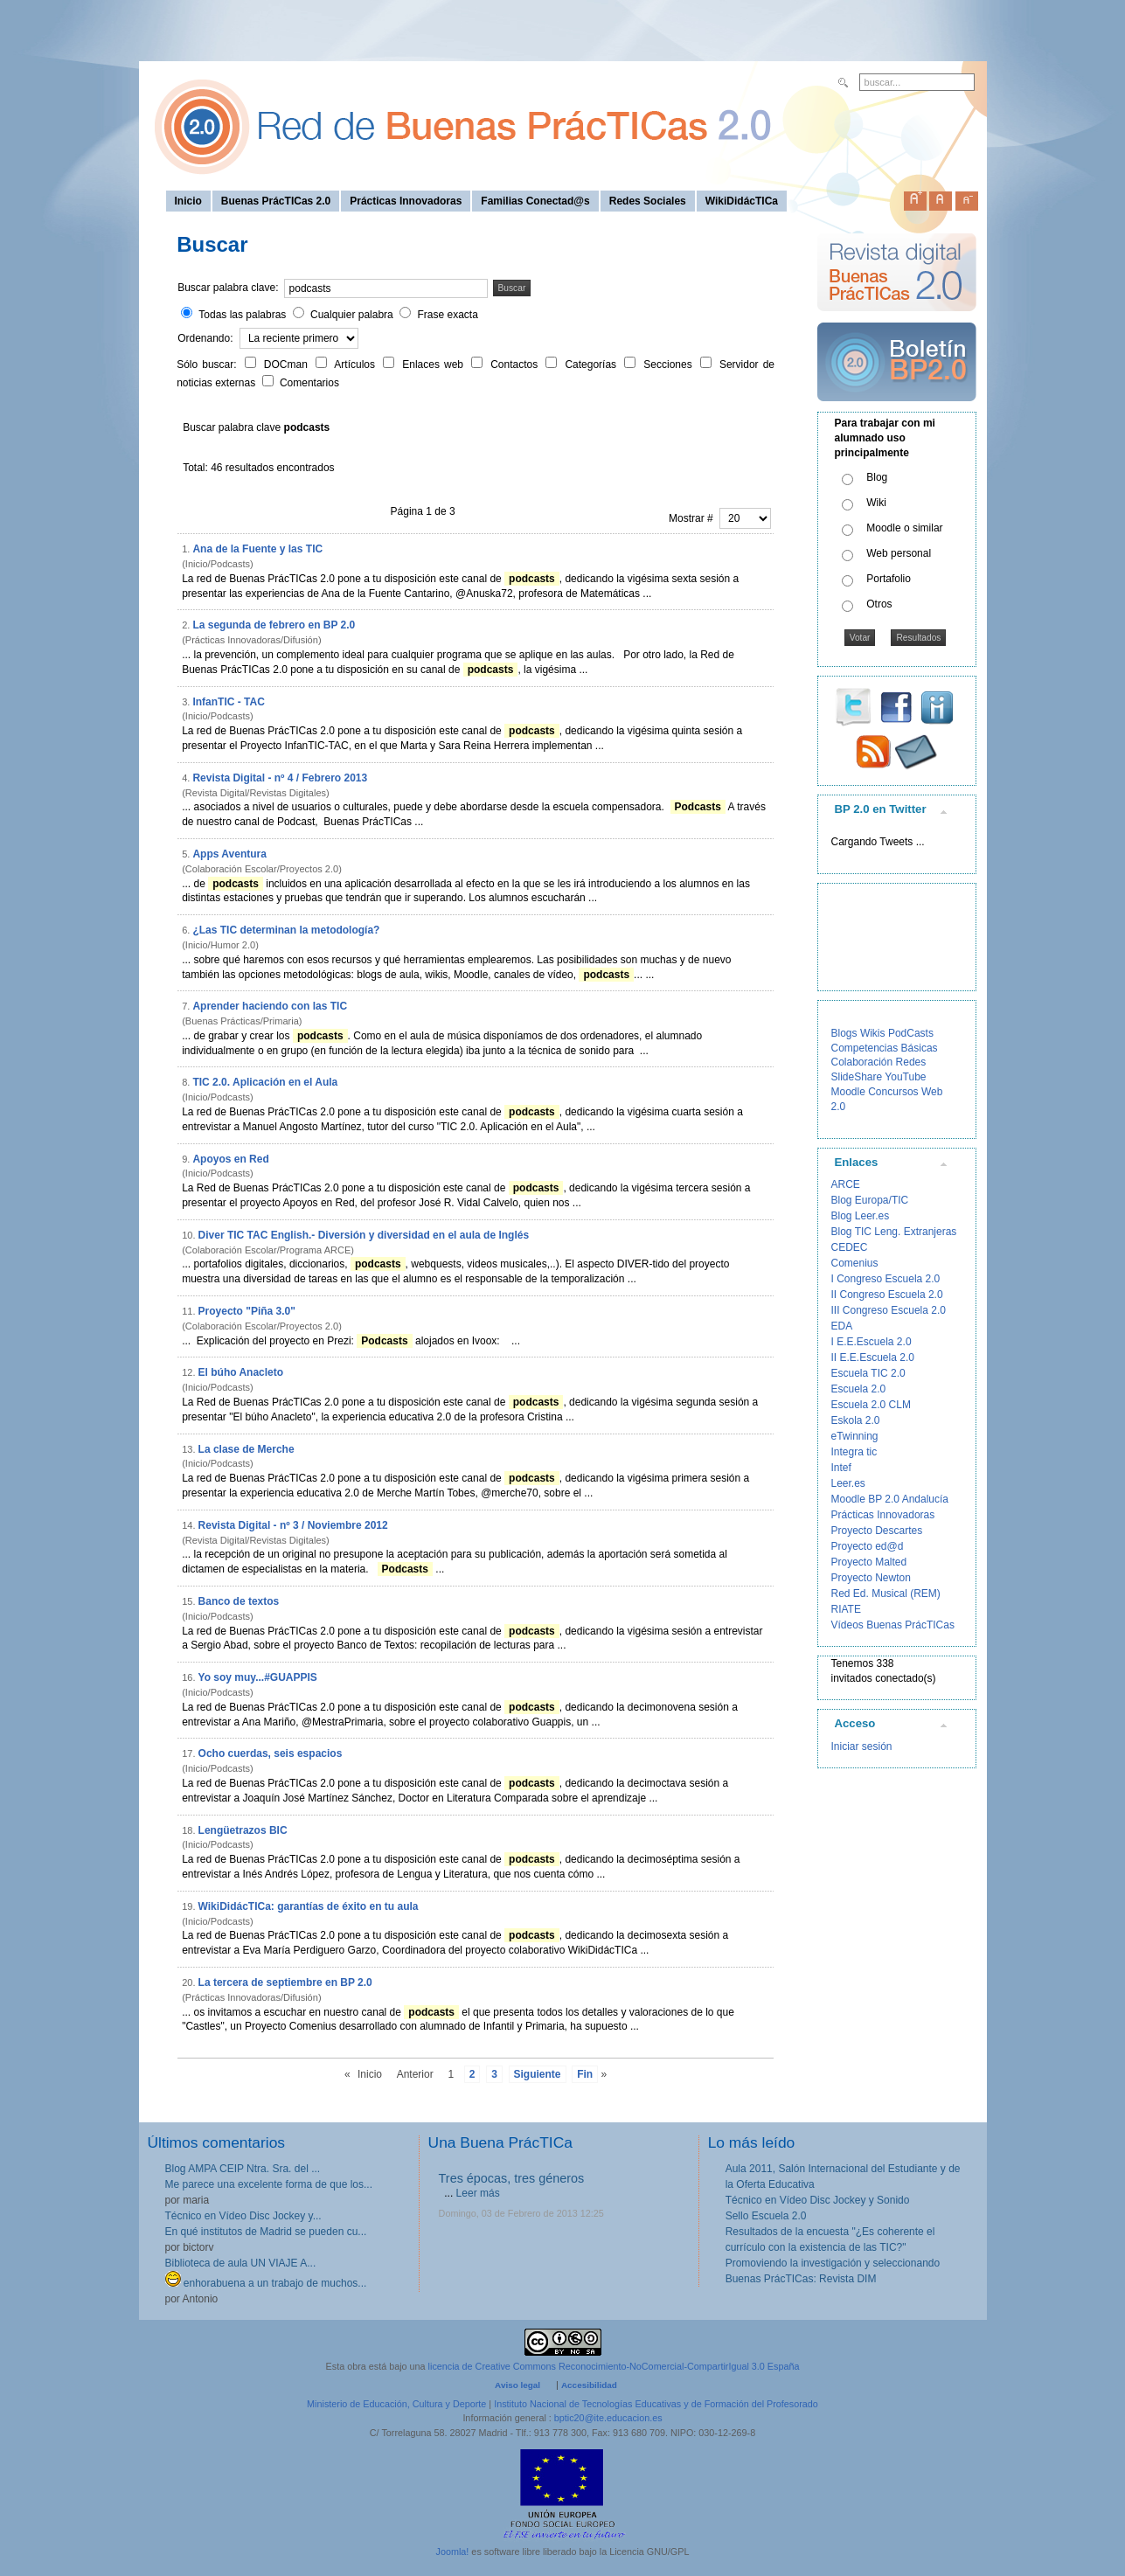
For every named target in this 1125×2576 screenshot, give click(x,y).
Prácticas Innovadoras (883, 1515)
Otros (879, 604)
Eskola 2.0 (855, 1420)
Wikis (872, 1033)
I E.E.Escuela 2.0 (871, 1342)
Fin (585, 2074)
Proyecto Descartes (877, 1530)
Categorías (593, 364)
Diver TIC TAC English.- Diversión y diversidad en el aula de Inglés (364, 1235)
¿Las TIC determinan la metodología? (285, 930)
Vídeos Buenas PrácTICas (893, 1625)
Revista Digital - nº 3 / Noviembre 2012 (293, 1525)
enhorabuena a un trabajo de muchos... (266, 2283)
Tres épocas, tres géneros (512, 2178)
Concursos (893, 1092)
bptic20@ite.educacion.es (608, 2418)
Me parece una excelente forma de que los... (268, 2184)
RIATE (846, 1609)
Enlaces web (435, 364)
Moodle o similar (904, 528)
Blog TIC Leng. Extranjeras (894, 1232)
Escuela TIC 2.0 (868, 1373)
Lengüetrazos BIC (243, 1830)
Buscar (512, 288)
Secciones (669, 364)
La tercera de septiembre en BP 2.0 (285, 1982)
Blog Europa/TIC (870, 1200)
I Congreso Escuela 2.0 (886, 1279)
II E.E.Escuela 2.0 (872, 1357)
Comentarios (309, 383)
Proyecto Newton (871, 1578)
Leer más (478, 2193)
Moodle (848, 1092)
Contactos (516, 364)
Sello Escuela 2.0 (766, 2216)
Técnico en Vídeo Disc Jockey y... (243, 2216)
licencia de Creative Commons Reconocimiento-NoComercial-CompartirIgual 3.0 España (614, 2366)
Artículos (356, 364)
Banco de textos (239, 1601)
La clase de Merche (246, 1449)
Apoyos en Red (230, 1159)
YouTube (905, 1077)
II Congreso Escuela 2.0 (887, 1294)
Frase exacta (447, 315)
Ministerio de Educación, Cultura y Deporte (396, 2404)
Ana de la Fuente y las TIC (257, 549)
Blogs (844, 1033)
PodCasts (911, 1033)
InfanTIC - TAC (228, 702)
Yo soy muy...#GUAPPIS (257, 1677)
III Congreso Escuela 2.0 (888, 1310)
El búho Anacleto (241, 1372)
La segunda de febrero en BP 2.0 (273, 625)
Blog (876, 477)
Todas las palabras (242, 315)
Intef (841, 1468)
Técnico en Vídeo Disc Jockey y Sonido (818, 2200)
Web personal (898, 553)
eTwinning (854, 1436)
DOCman (288, 364)
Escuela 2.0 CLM (871, 1405)
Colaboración (862, 1062)
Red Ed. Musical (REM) (886, 1593)
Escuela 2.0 (858, 1389)
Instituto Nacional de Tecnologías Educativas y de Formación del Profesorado (656, 2404)
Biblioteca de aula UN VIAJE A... (240, 2263)
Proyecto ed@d (867, 1546)
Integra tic (854, 1452)
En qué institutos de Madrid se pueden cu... (266, 2231)
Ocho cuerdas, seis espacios (270, 1753)
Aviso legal (517, 2385)
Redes (911, 1062)
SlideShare (857, 1077)
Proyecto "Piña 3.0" (246, 1311)
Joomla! (452, 2551)
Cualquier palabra (351, 315)
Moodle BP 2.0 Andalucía (890, 1499)
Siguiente (537, 2074)
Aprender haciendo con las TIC (269, 1006)
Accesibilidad (589, 2385)
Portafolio (888, 579)
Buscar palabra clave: (227, 287)
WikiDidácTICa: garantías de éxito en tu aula (308, 1906)
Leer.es (848, 1483)
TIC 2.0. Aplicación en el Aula (264, 1082)
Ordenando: (206, 338)
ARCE (845, 1184)
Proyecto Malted (869, 1562)
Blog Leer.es (860, 1216)
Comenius (854, 1263)
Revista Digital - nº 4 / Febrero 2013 (279, 778)
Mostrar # (692, 518)
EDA (842, 1326)
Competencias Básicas (884, 1048)
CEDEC (849, 1247)
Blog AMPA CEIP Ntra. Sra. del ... (243, 2169)
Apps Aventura (229, 854)
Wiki (876, 502)
